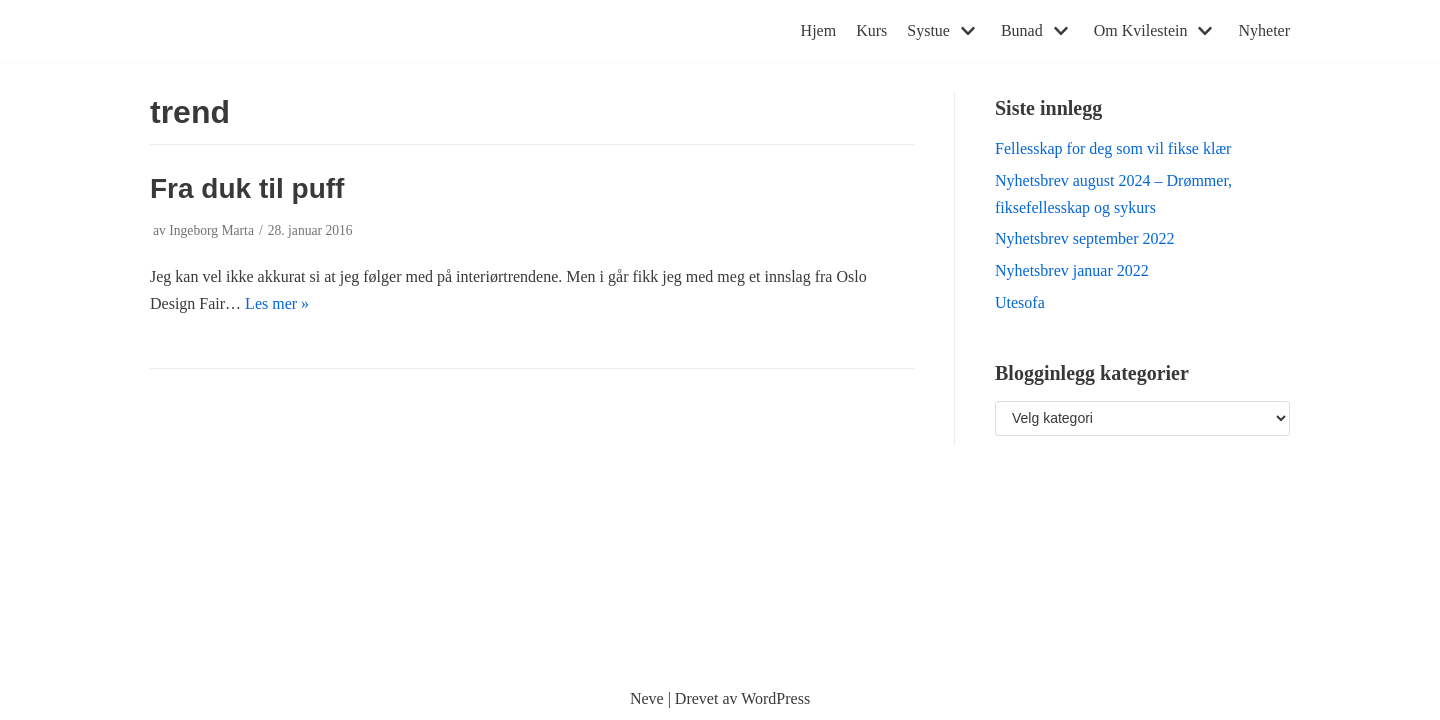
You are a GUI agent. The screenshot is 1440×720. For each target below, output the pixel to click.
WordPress (775, 698)
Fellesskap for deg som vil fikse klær (1113, 148)
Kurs (871, 30)
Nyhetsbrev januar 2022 (1072, 270)
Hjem (819, 30)
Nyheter (1264, 30)
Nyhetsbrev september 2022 (1085, 238)
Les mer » (277, 303)
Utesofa (1020, 302)
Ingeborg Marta (211, 230)
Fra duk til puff (247, 188)
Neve (647, 698)
